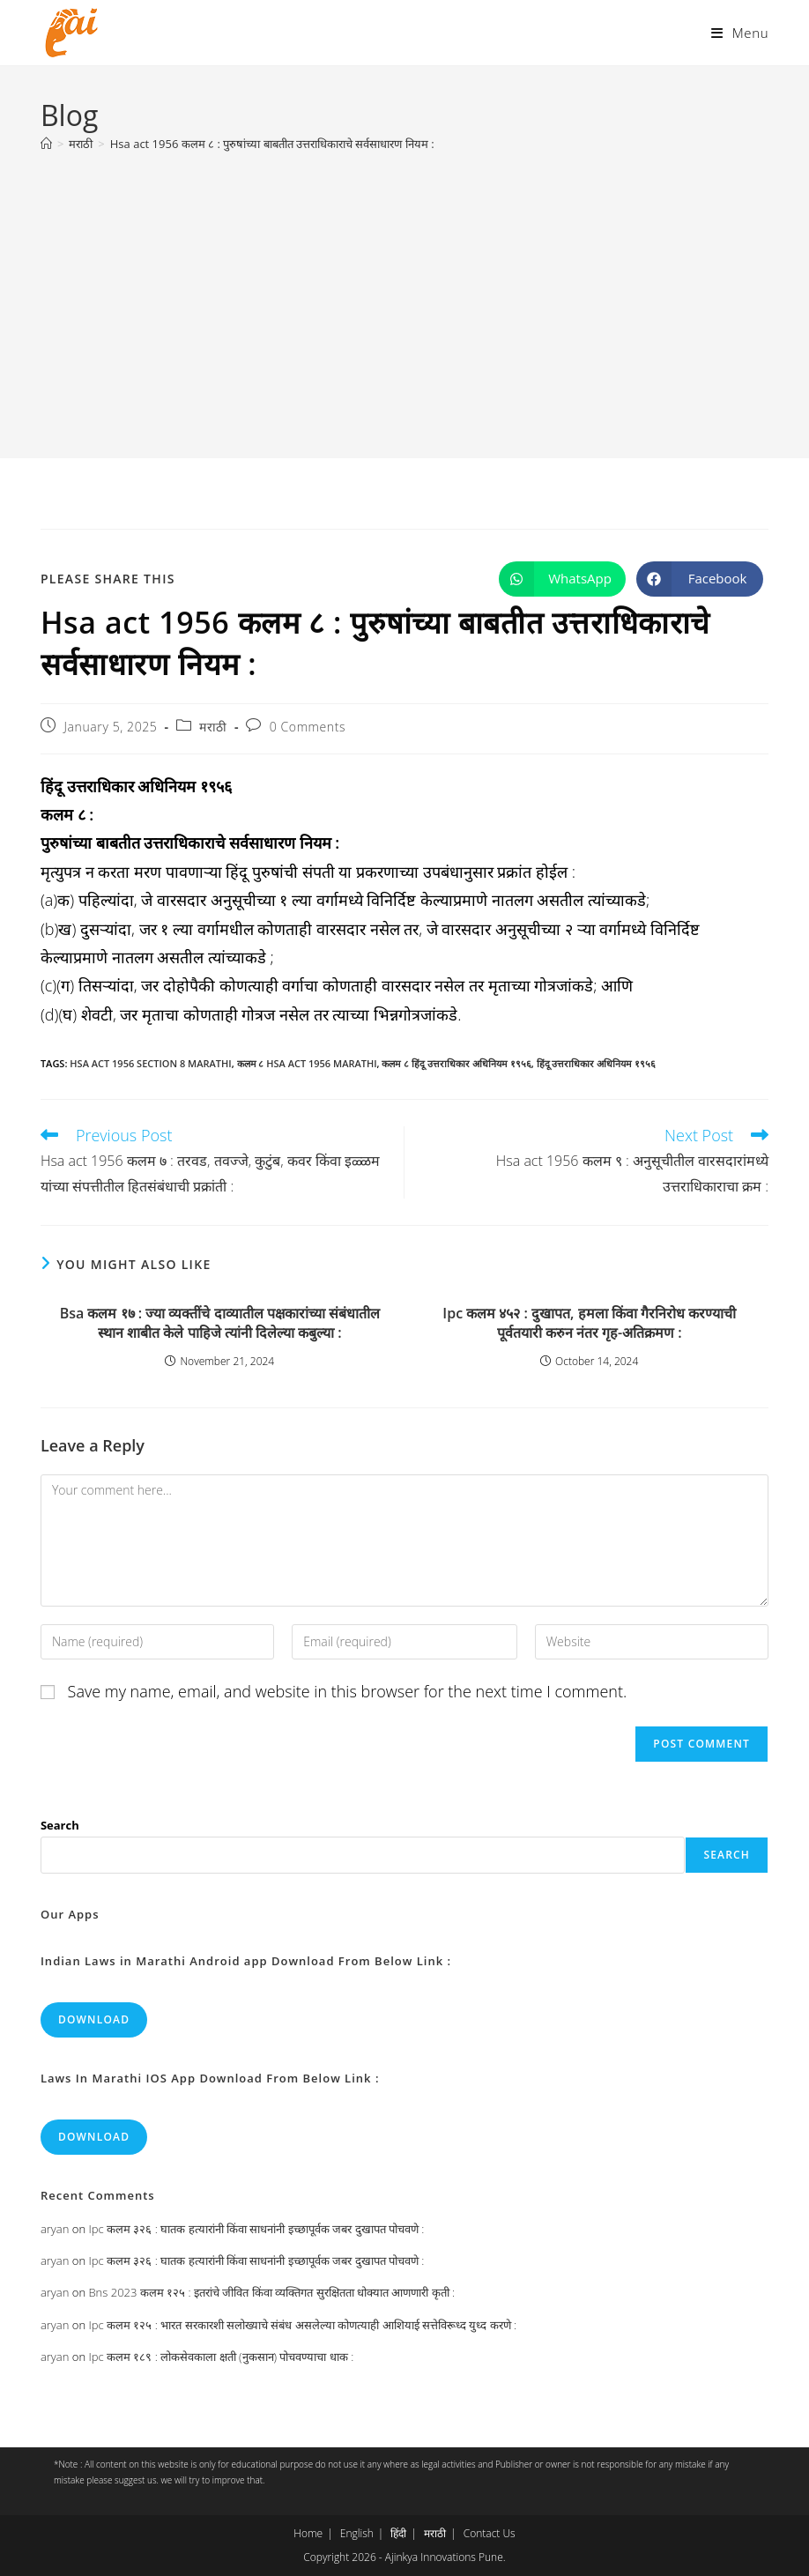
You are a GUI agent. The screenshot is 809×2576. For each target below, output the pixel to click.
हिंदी (398, 2533)
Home (308, 2533)
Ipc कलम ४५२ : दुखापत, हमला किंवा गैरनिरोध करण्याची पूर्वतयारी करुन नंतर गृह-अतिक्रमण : (589, 1322)
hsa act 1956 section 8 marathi (150, 1063)
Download (94, 2019)
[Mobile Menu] (739, 32)
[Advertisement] (404, 296)
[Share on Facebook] (699, 579)
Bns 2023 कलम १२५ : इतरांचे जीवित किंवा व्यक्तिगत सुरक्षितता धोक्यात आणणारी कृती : (271, 2292)
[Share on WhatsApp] (562, 579)
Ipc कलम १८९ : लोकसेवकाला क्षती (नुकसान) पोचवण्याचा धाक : (220, 2356)
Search (60, 1825)
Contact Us (490, 2533)
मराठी (213, 726)
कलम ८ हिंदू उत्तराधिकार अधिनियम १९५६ (456, 1063)
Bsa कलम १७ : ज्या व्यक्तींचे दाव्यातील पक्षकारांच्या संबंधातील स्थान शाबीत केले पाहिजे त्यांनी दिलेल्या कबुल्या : (220, 1322)
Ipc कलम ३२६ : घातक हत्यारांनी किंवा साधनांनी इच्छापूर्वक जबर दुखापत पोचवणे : (256, 2229)
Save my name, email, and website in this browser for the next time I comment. (347, 1691)
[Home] (46, 144)
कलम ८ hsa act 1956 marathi (307, 1063)
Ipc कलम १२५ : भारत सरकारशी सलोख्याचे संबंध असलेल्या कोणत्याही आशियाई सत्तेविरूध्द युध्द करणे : (302, 2325)
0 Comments (307, 726)
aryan (55, 2229)
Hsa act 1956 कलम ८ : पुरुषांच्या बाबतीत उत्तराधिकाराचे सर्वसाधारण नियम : (272, 144)
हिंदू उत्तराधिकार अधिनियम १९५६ (597, 1063)
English (357, 2533)
